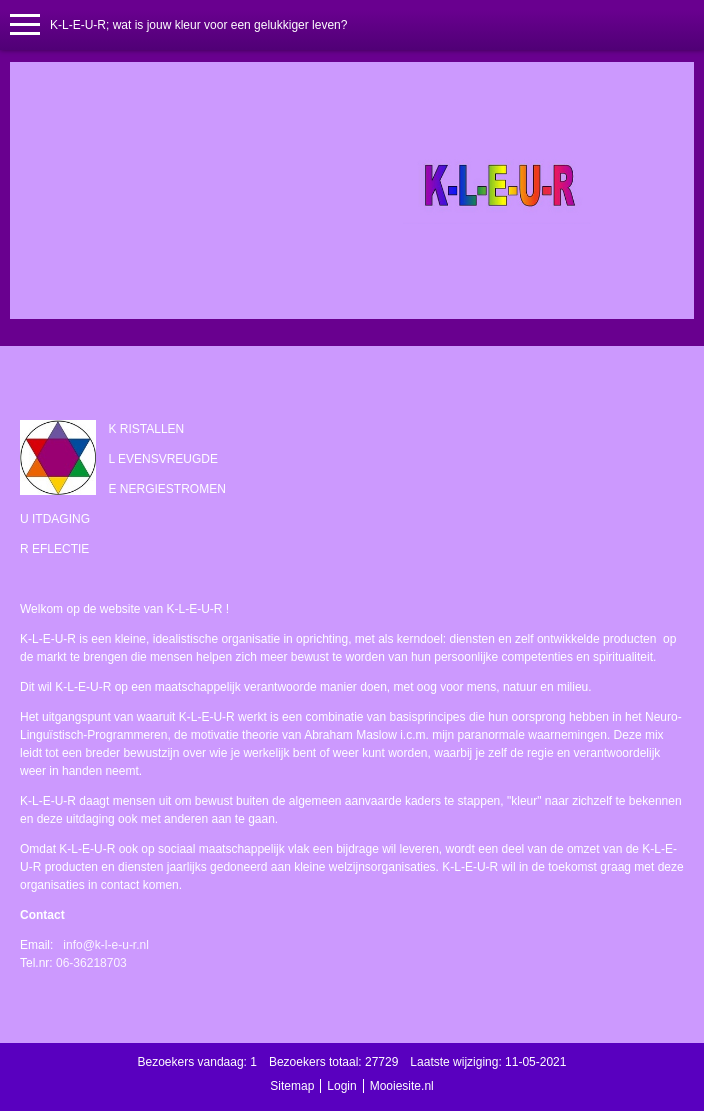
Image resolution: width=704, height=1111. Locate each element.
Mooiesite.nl (402, 1086)
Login (341, 1086)
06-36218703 (91, 963)
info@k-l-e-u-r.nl (106, 945)
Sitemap (292, 1086)
